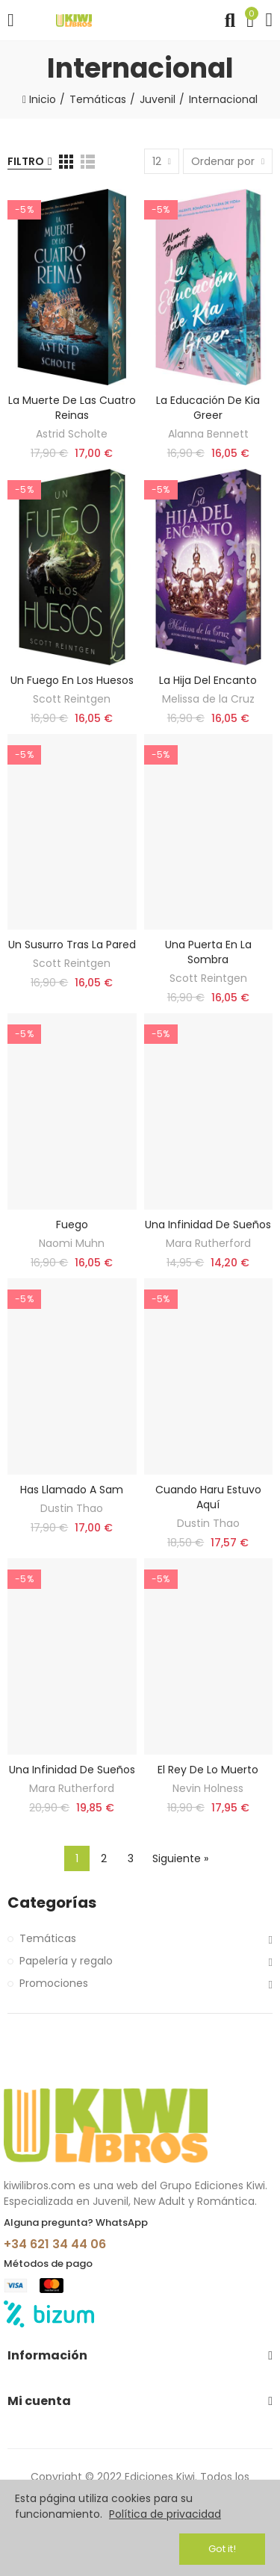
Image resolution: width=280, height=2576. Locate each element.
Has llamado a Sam (71, 1489)
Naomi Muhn (72, 1243)
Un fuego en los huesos (72, 680)
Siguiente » (180, 1858)
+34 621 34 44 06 (55, 2244)
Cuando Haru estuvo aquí (208, 1497)
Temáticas (47, 1938)
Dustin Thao (71, 1508)
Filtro (25, 161)
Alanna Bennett (208, 433)
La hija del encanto (208, 680)
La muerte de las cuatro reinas (72, 408)
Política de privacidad (165, 2514)
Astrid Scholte (72, 433)
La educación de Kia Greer (208, 408)
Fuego (72, 1224)
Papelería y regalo (66, 1960)
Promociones (53, 1983)
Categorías (51, 1903)
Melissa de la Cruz (208, 698)
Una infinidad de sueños (208, 1224)
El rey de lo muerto (208, 1769)
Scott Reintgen (72, 698)
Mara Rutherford (208, 1243)
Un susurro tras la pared (72, 944)
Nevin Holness (207, 1788)
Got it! (222, 2549)
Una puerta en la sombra (208, 952)
